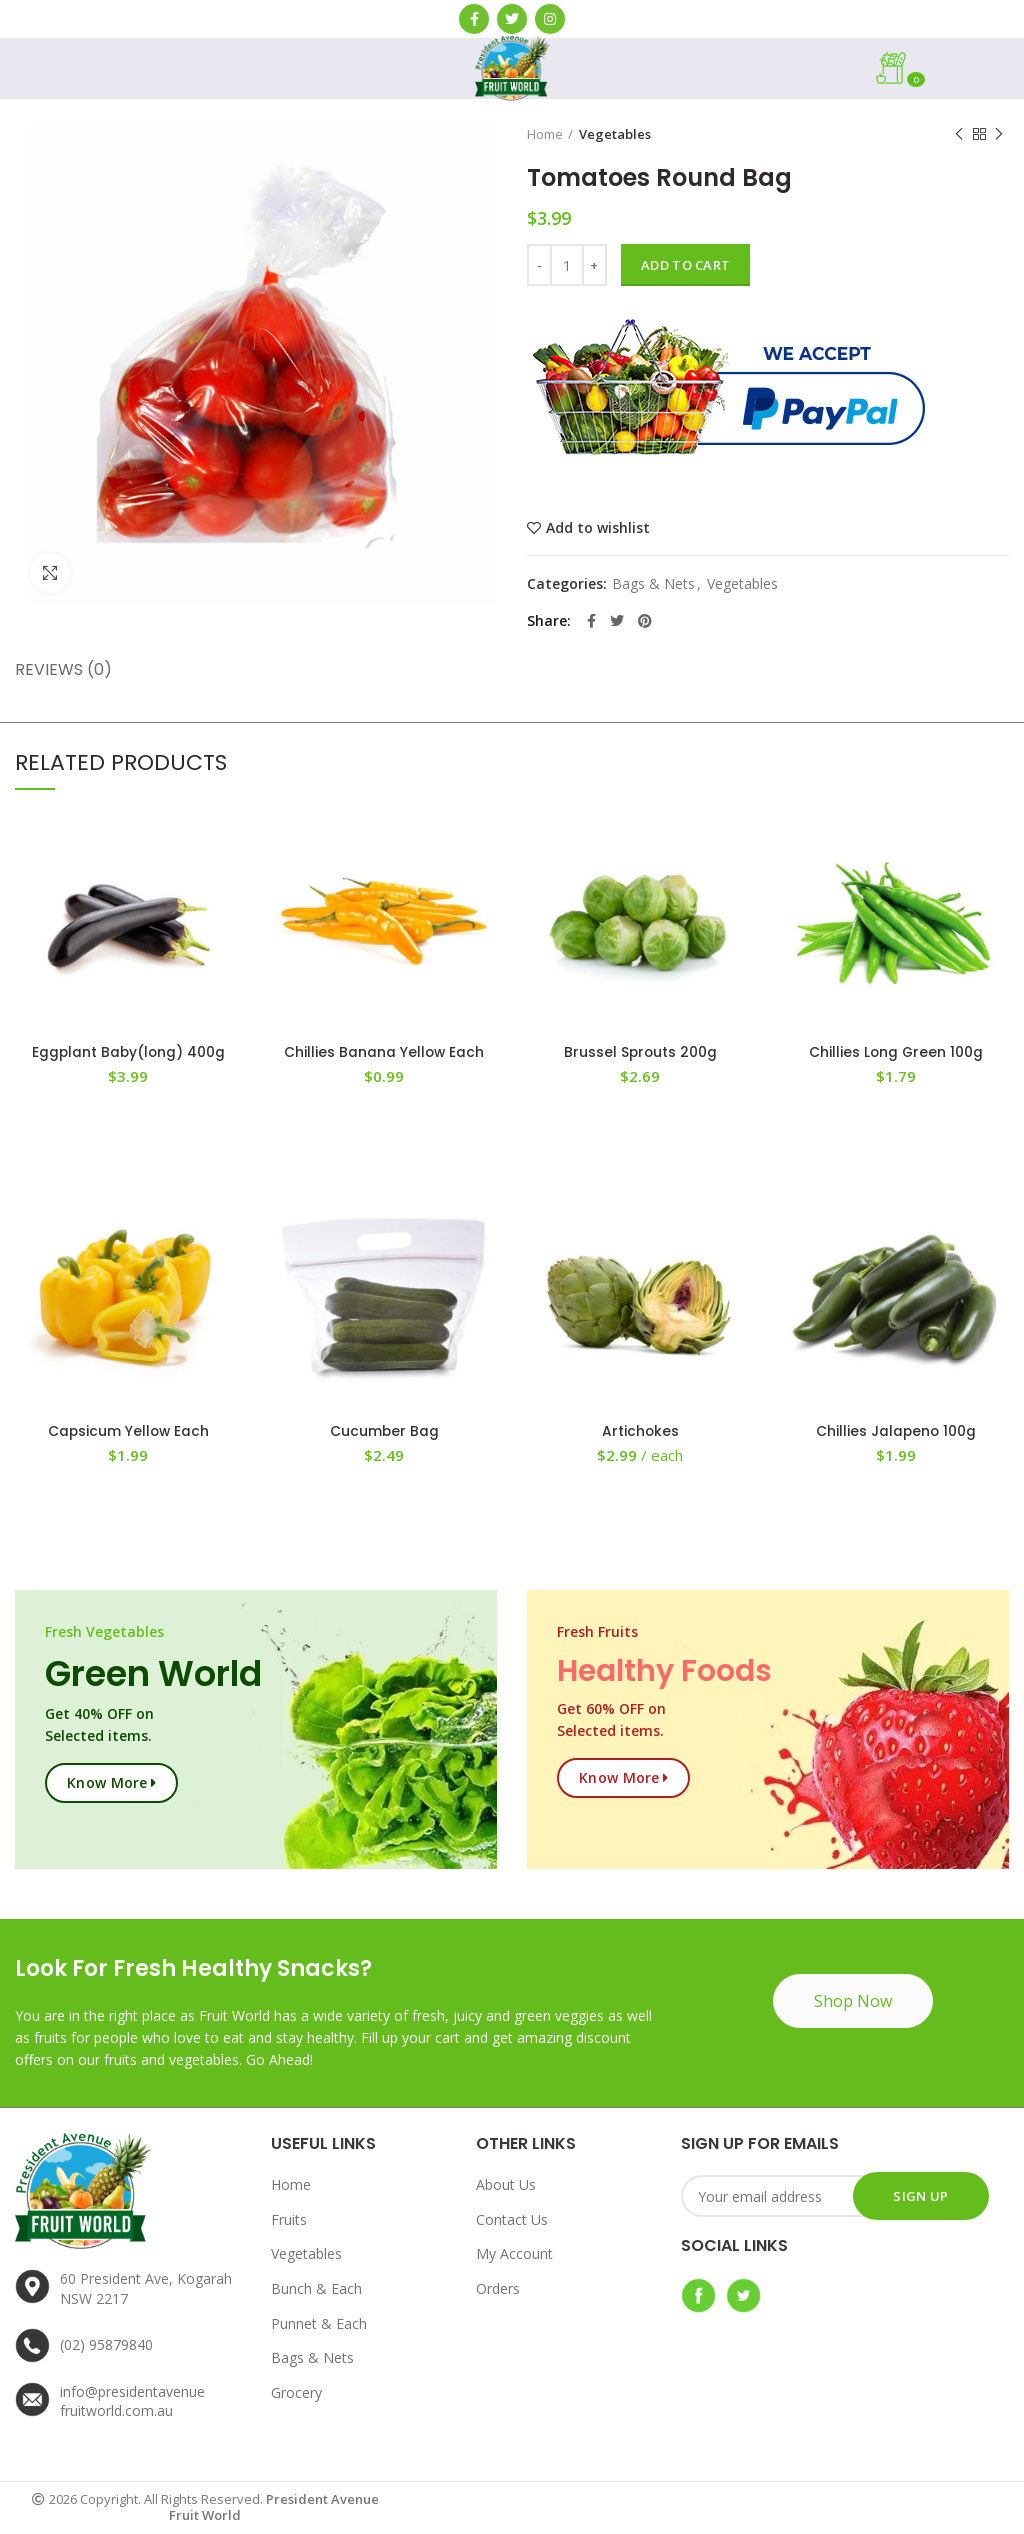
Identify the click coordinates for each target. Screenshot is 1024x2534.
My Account (514, 2254)
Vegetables (615, 134)
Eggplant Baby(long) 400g (128, 1053)
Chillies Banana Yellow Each (384, 1053)
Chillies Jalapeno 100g (896, 1432)
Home (545, 134)
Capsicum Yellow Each (128, 1432)
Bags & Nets (653, 584)
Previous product (959, 134)
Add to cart (685, 265)
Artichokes (640, 1432)
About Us (506, 2185)
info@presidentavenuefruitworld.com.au (132, 2402)
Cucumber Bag (384, 1432)
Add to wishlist (598, 528)
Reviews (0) (63, 669)
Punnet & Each (319, 2323)
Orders (498, 2289)
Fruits (289, 2220)
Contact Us (512, 2220)
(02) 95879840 (106, 2345)
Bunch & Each (316, 2289)
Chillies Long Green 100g (896, 1053)
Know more (107, 1783)
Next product (999, 134)
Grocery (296, 2393)
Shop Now (853, 2002)
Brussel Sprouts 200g (640, 1053)
